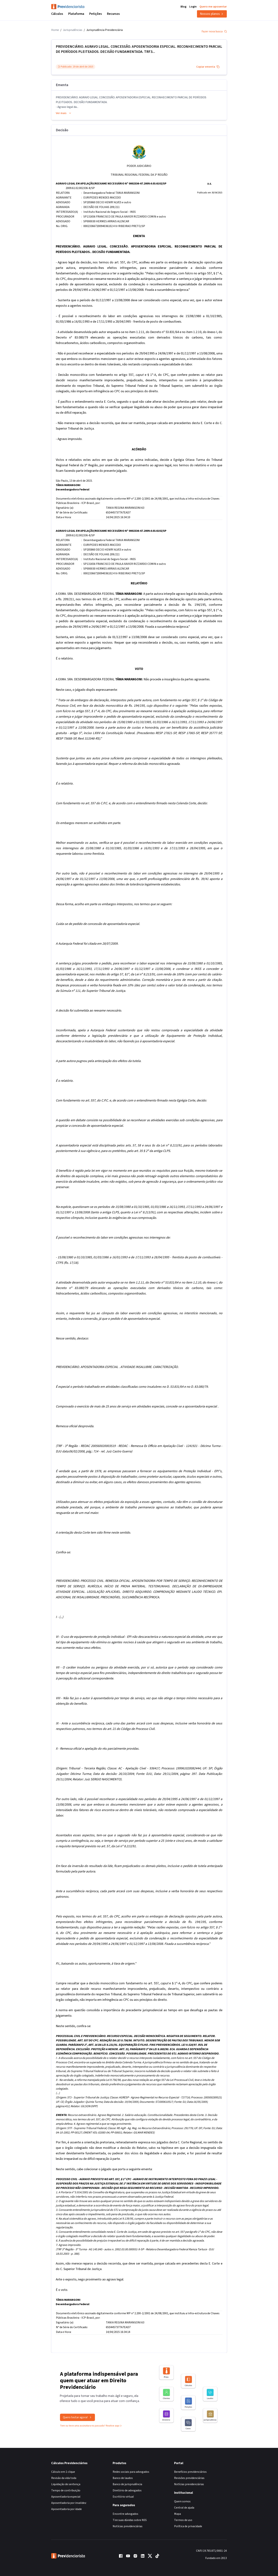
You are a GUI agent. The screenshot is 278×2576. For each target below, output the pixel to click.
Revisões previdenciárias (189, 2478)
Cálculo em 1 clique (63, 2471)
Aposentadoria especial (65, 2496)
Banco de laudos (123, 2478)
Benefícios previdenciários (190, 2471)
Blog (183, 7)
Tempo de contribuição (65, 2490)
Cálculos (57, 14)
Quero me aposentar (213, 7)
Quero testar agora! (77, 2423)
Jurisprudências (72, 30)
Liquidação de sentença (65, 2484)
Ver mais (64, 113)
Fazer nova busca (214, 31)
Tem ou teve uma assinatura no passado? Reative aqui (91, 2431)
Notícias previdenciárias (127, 2526)
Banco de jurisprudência (127, 2484)
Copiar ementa (207, 67)
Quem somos (182, 2501)
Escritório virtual (123, 2496)
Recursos (113, 14)
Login (193, 7)
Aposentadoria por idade (66, 2509)
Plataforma (76, 14)
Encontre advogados (125, 2513)
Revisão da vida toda (63, 2478)
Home (55, 30)
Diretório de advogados (127, 2490)
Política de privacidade (188, 2526)
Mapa (177, 2513)
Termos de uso (183, 2520)
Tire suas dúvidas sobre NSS (130, 2520)
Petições (95, 14)
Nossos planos (212, 14)
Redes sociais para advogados (131, 2471)
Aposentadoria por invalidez (68, 2503)
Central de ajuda (184, 2507)
